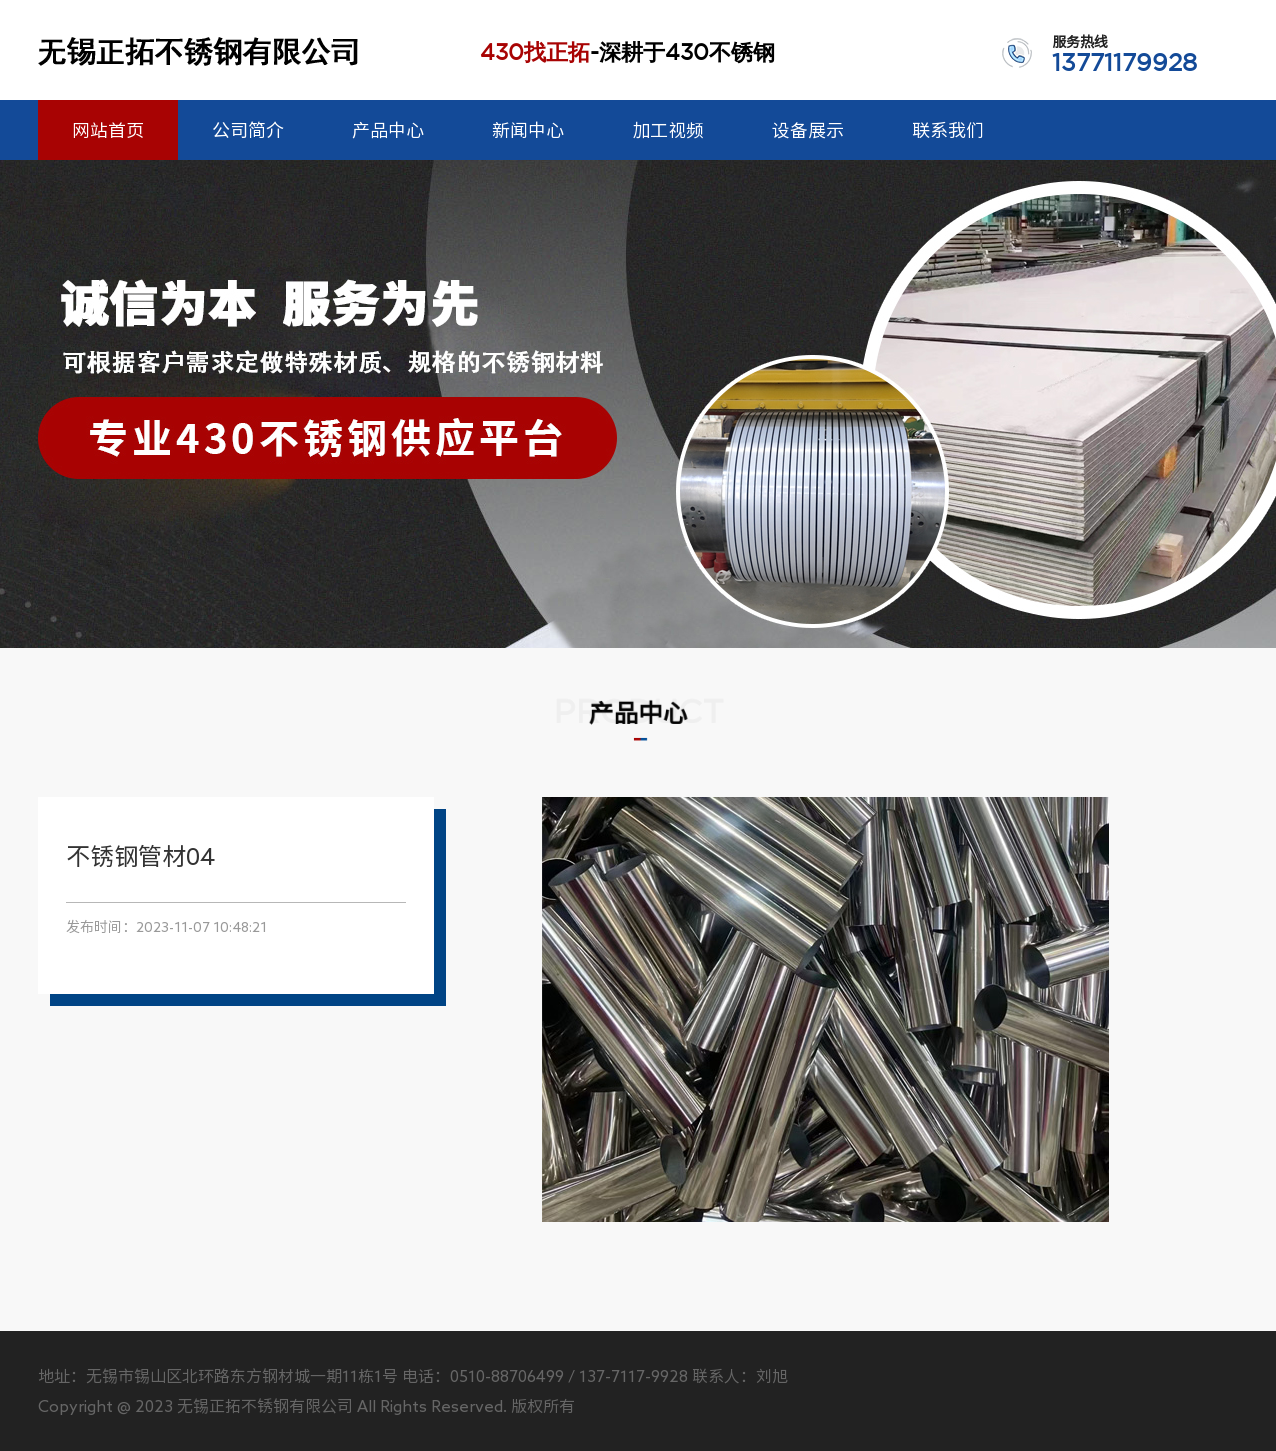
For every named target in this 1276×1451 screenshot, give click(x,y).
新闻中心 (528, 130)
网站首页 (108, 130)
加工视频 (668, 130)
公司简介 (248, 130)
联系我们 (948, 130)
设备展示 (808, 130)
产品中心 (388, 130)
